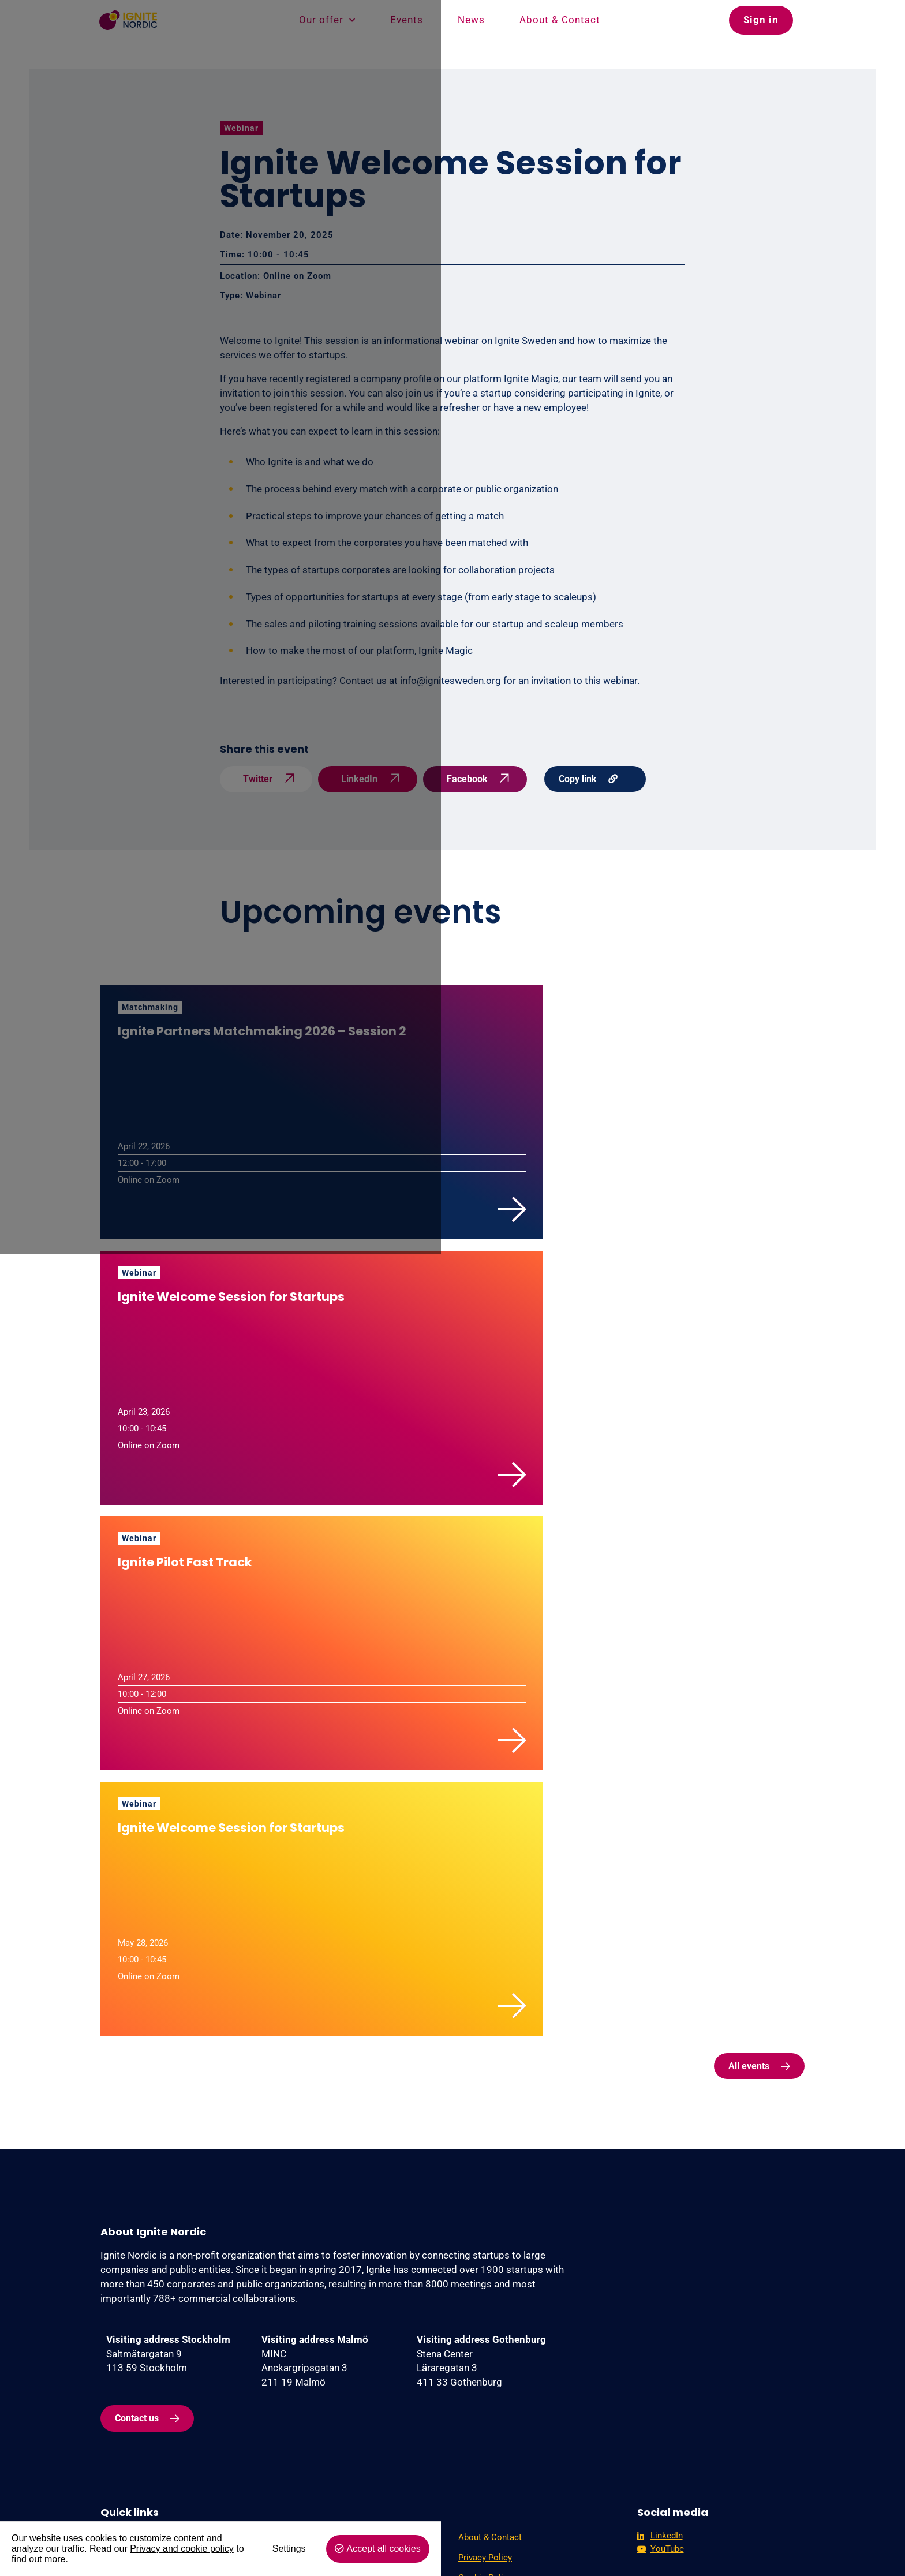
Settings (687, 2550)
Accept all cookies (782, 2550)
